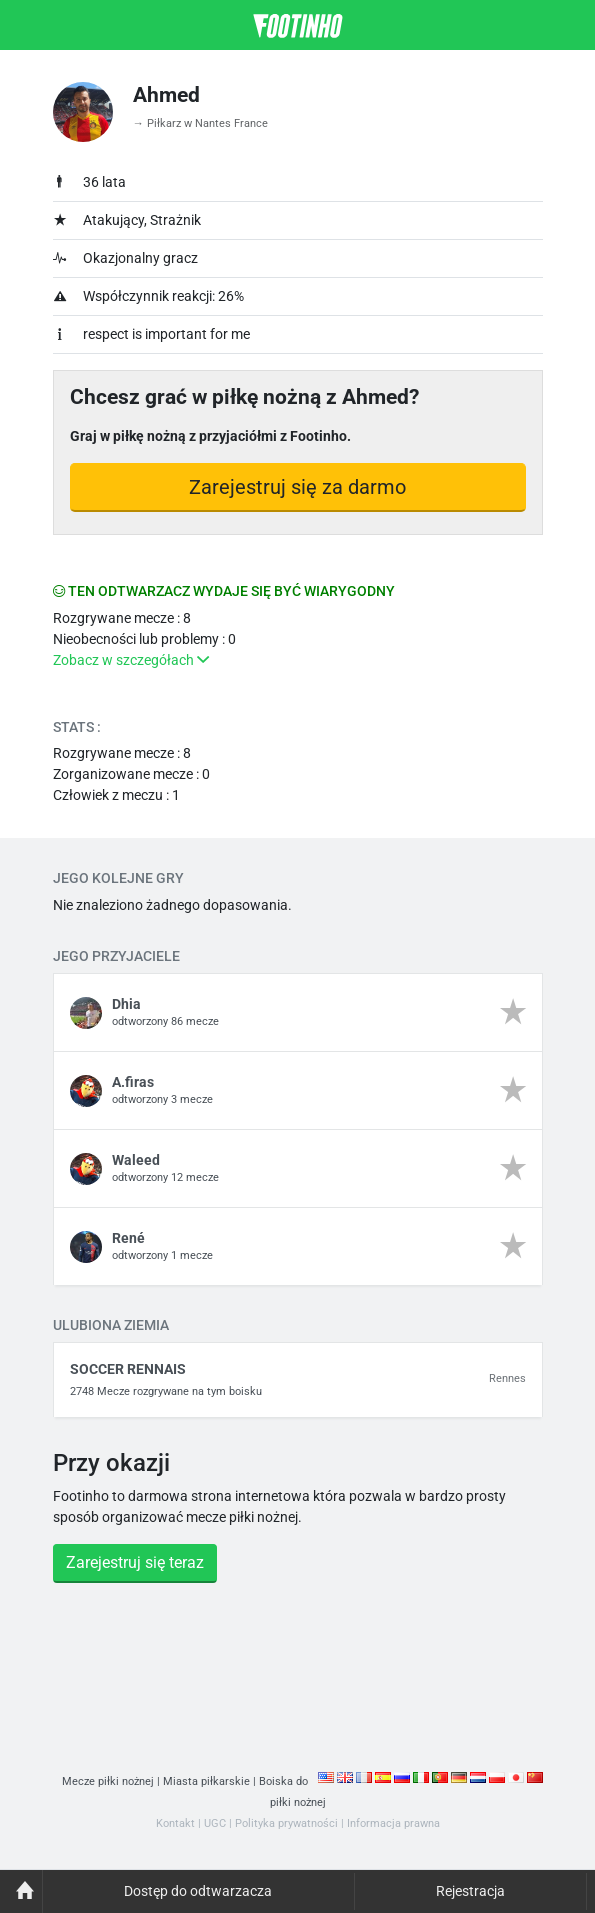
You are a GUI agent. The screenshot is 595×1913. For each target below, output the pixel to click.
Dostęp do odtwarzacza (198, 1891)
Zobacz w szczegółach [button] (131, 660)
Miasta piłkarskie (206, 1781)
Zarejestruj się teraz (135, 1562)
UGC (215, 1823)
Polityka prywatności (286, 1823)
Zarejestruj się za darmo (297, 487)
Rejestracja (470, 1891)
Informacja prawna (393, 1823)
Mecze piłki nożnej (108, 1781)
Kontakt (175, 1823)
